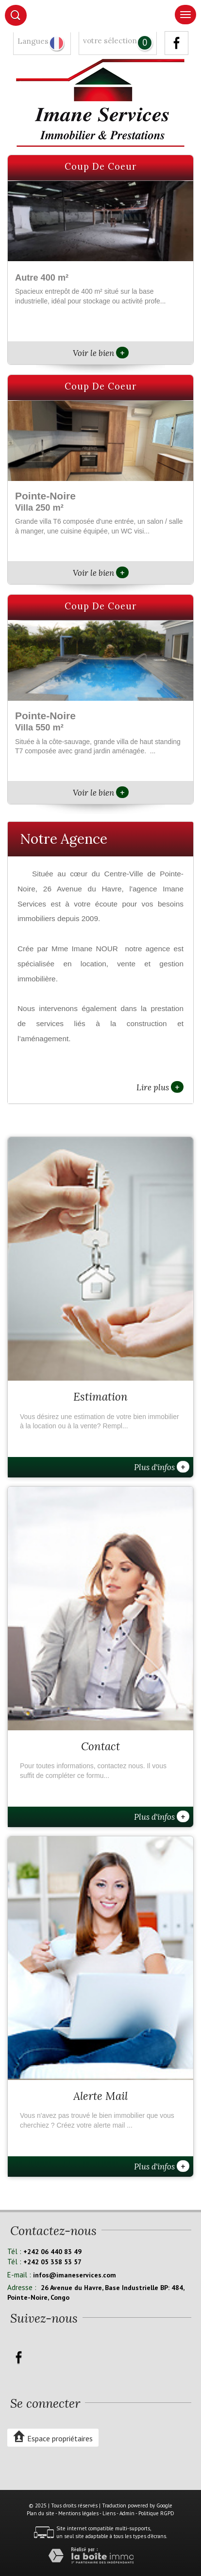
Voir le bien (101, 353)
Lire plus (160, 1087)
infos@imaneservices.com (74, 2275)
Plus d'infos (161, 1467)
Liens (109, 2513)
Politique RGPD (156, 2513)
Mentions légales (78, 2513)
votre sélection (110, 40)
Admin (126, 2513)
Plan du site (40, 2513)
